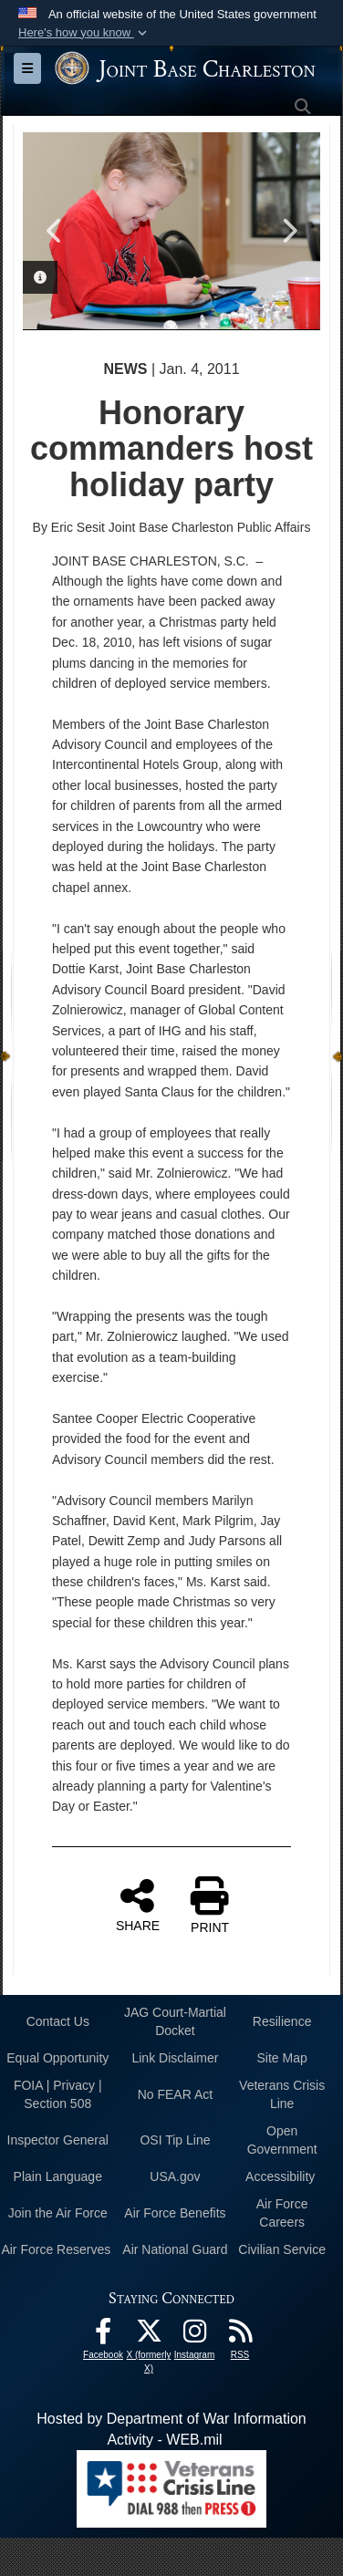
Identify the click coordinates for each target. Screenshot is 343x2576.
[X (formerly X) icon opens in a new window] (149, 2335)
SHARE (138, 1903)
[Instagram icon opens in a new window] (194, 2335)
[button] (84, 33)
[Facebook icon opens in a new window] (103, 2335)
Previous (54, 231)
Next (288, 231)
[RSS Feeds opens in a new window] (240, 2335)
